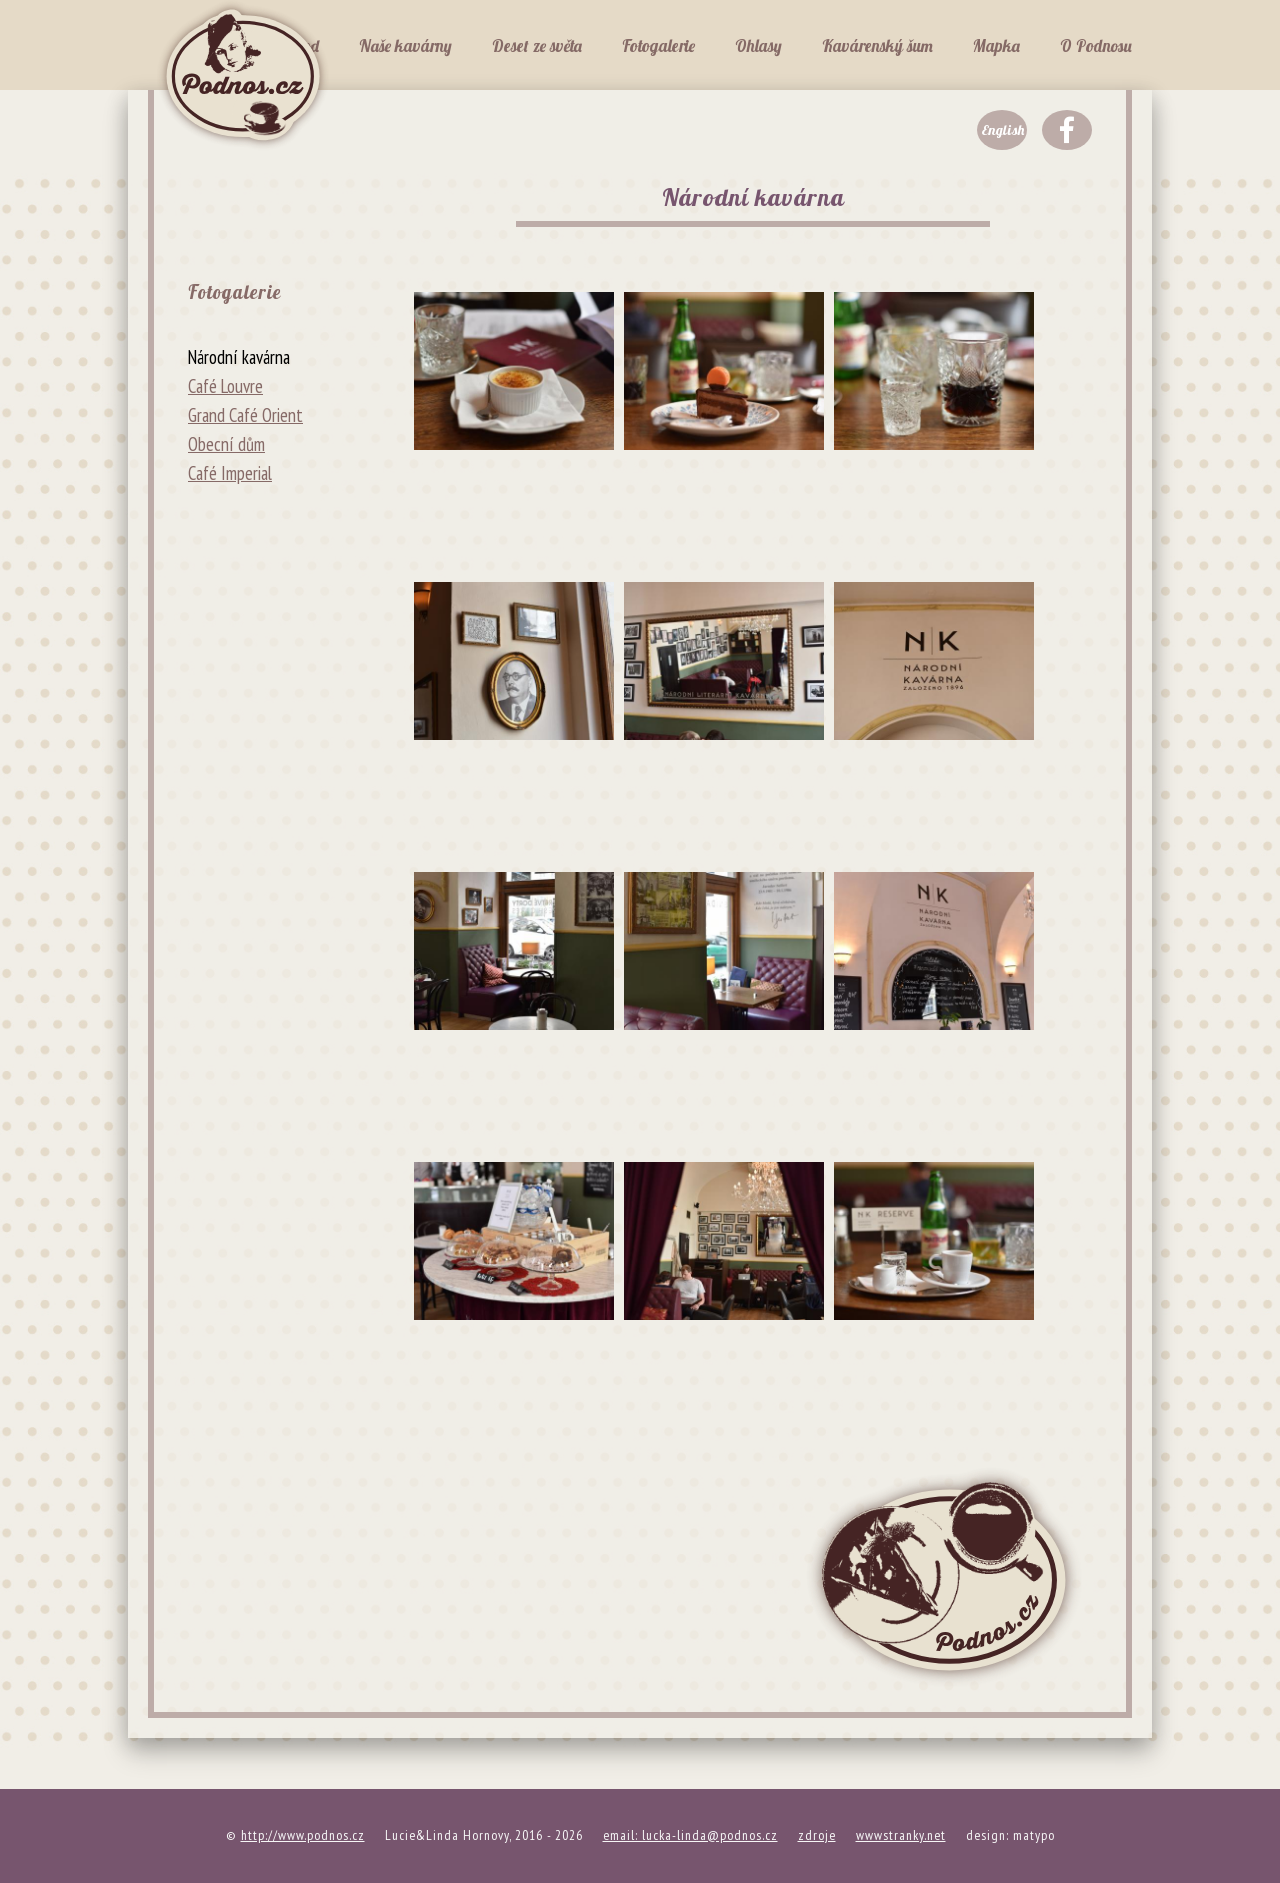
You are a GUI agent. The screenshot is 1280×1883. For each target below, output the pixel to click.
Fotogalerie (658, 45)
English (1002, 130)
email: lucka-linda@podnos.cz (690, 1835)
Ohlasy (758, 45)
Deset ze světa (537, 45)
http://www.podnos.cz (303, 1835)
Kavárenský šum (877, 45)
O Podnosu (1096, 45)
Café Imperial (230, 473)
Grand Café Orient (245, 415)
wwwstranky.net (901, 1835)
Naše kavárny (405, 45)
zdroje (817, 1835)
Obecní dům (226, 444)
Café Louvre (225, 386)
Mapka (996, 45)
